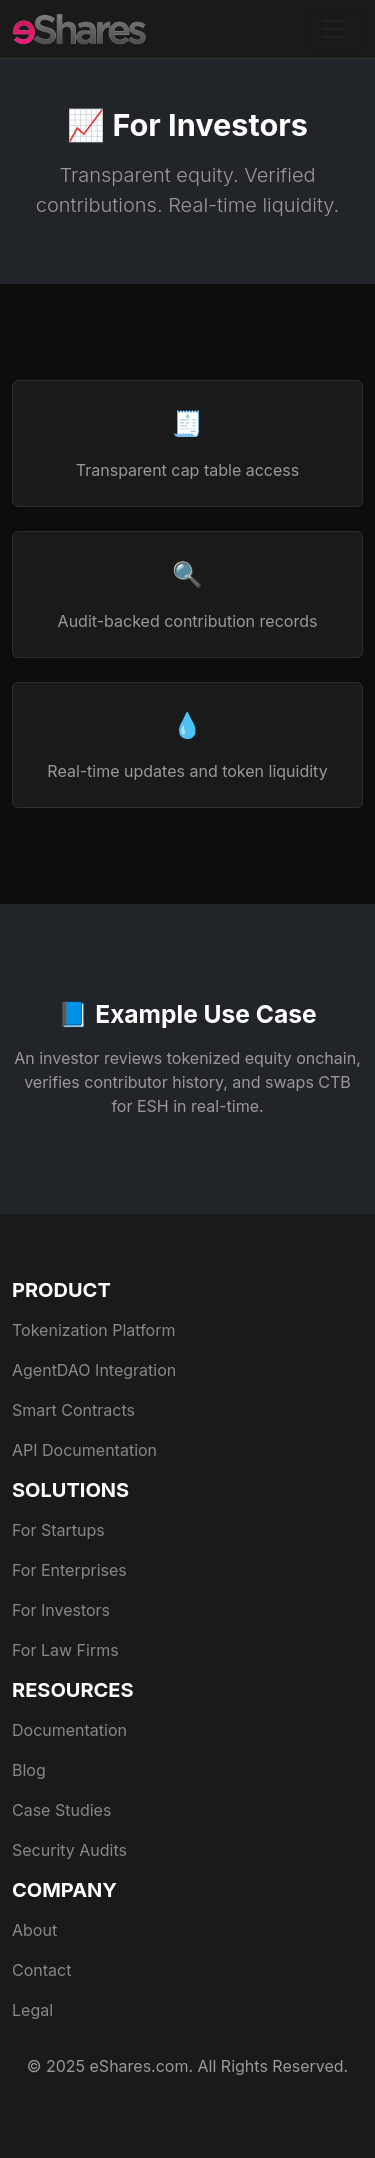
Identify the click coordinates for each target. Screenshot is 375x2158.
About (34, 1930)
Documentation (69, 1730)
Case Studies (61, 1810)
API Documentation (84, 1450)
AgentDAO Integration (94, 1370)
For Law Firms (65, 1650)
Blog (29, 1770)
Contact (41, 1970)
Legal (32, 2010)
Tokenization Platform (93, 1330)
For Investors (61, 1610)
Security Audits (69, 1850)
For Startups (58, 1530)
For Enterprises (69, 1570)
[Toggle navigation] (335, 29)
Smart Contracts (73, 1410)
